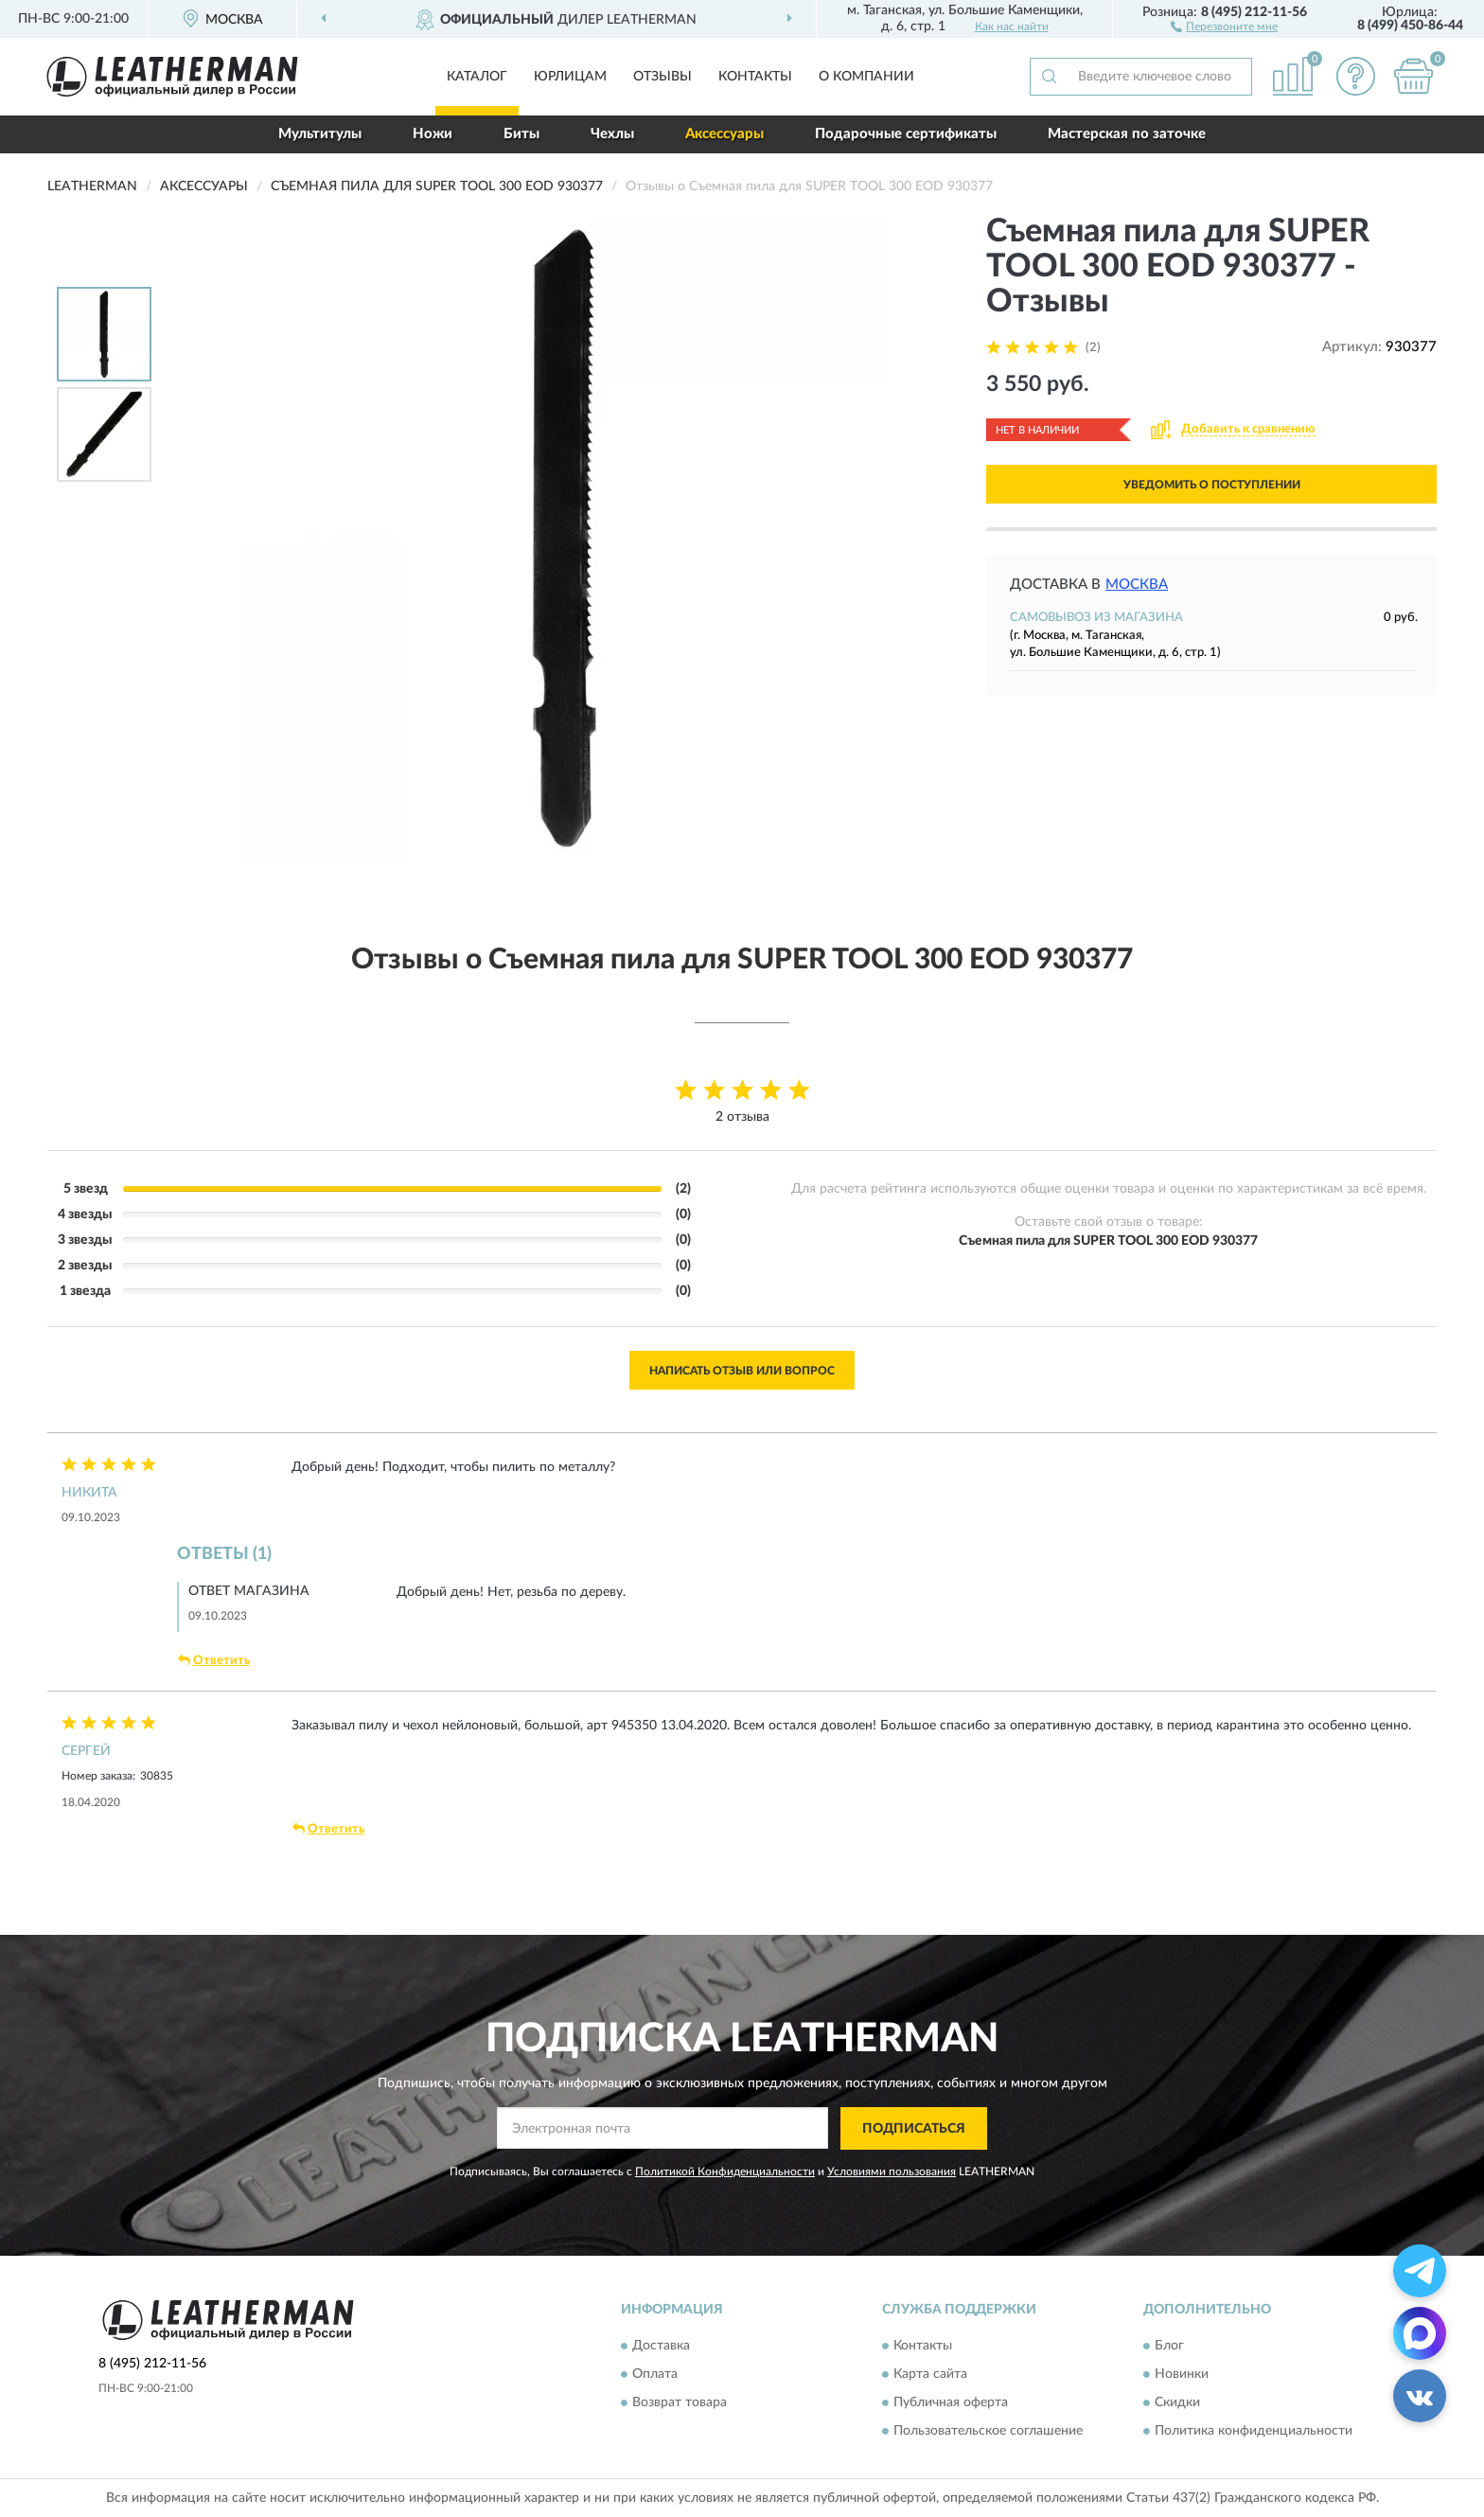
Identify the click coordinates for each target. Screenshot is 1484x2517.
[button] (1224, 25)
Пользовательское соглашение (988, 2431)
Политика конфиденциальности (1253, 2431)
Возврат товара (679, 2403)
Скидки (1177, 2403)
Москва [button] (1136, 584)
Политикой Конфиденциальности (725, 2171)
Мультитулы (320, 134)
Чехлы (612, 134)
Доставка (661, 2346)
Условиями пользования (891, 2171)
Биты (521, 134)
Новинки (1182, 2375)
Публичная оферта (950, 2403)
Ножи (432, 134)
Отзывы (662, 76)
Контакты (755, 76)
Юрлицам (570, 76)
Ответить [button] (214, 1660)
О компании (866, 76)
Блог (1169, 2346)
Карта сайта (930, 2375)
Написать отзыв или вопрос (742, 1370)
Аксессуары (724, 134)
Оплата (655, 2375)
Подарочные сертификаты (906, 134)
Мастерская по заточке (1127, 134)
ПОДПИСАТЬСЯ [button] (913, 2129)
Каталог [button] (477, 76)
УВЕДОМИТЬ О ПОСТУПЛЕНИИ (1211, 484)
